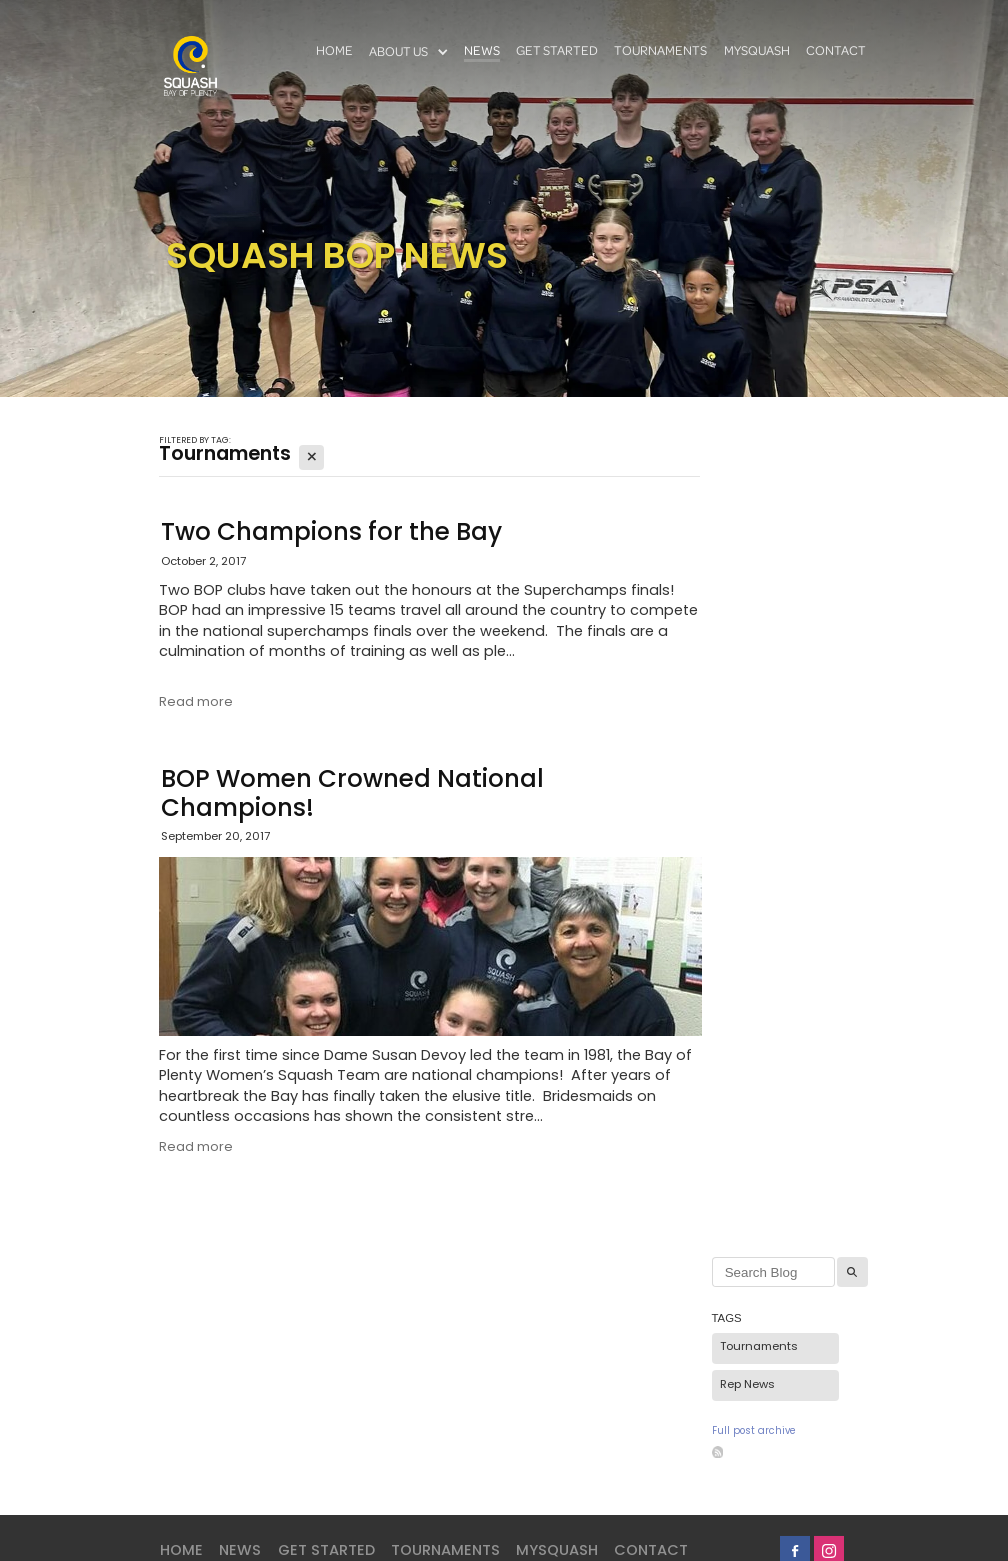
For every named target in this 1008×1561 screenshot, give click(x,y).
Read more (196, 702)
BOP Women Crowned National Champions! (352, 795)
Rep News (747, 1385)
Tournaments (759, 1347)
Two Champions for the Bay (331, 534)
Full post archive (754, 1432)
